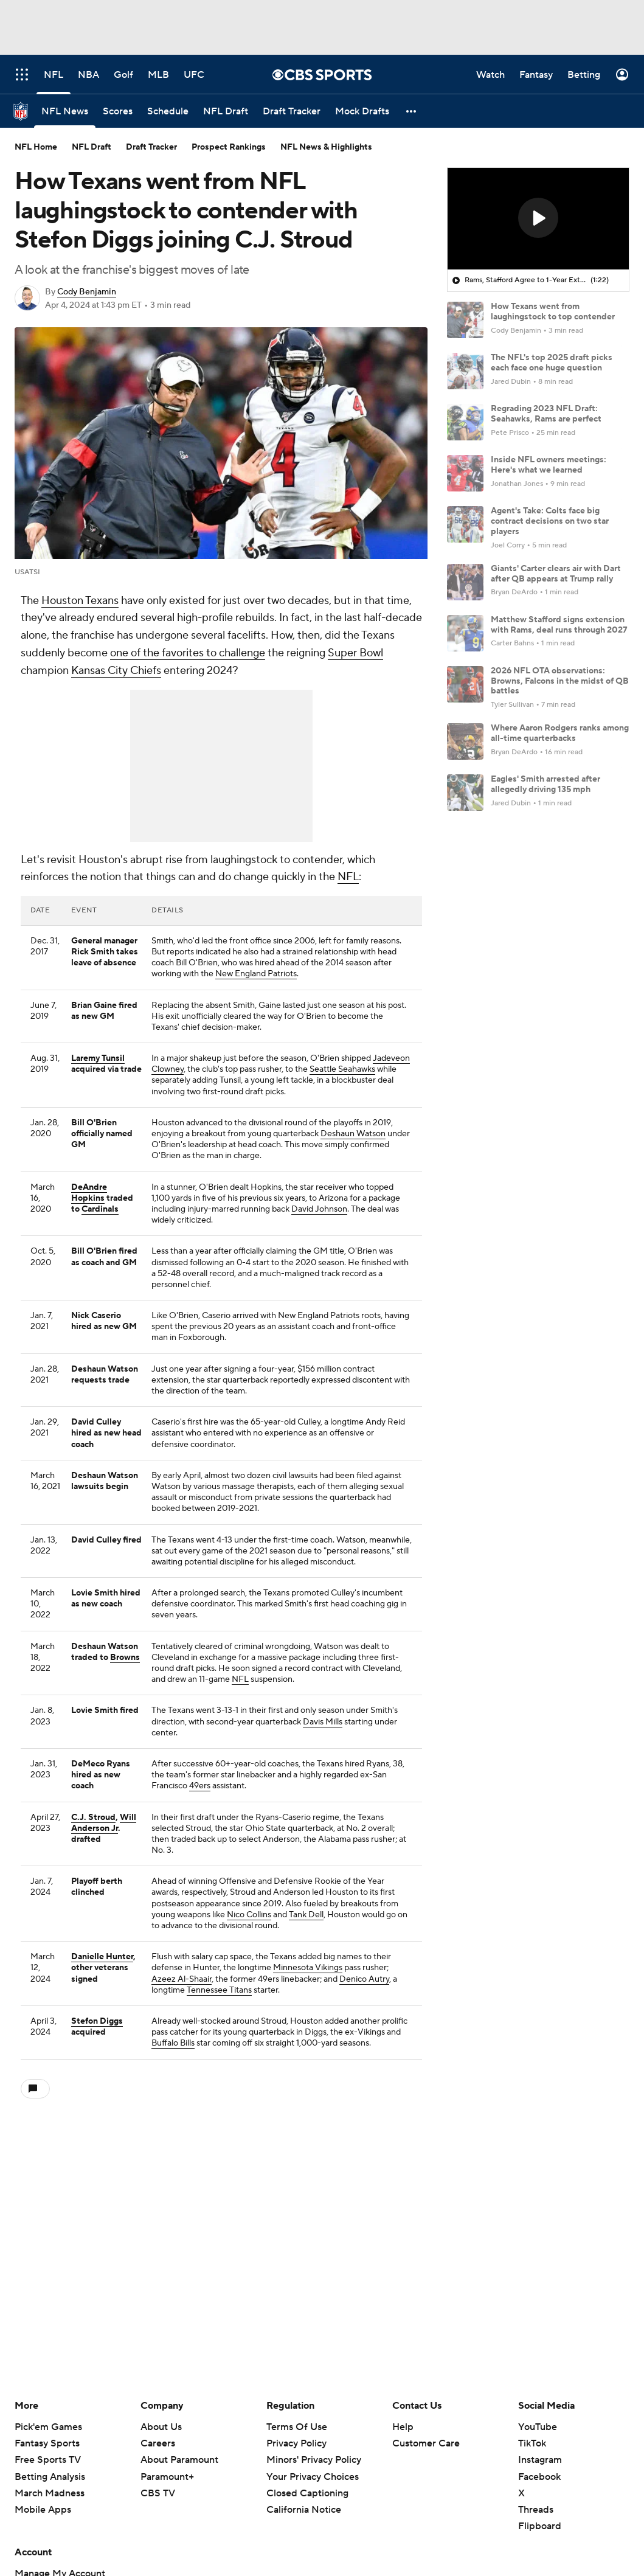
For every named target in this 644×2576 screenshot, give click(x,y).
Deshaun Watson (353, 1133)
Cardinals (100, 1209)
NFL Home (36, 147)
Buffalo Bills (173, 2043)
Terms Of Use (296, 2427)
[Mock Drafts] (362, 111)
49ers (199, 1785)
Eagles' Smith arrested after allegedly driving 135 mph (545, 784)
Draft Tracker (151, 147)
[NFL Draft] (225, 111)
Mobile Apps (43, 2510)
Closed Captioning (307, 2493)
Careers (157, 2443)
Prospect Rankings (229, 147)
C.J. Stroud (93, 1817)
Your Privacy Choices (312, 2477)
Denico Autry (364, 1979)
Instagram (540, 2460)
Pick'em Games (48, 2427)
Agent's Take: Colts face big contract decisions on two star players (550, 521)
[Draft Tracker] (291, 111)
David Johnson (319, 1209)
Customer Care (426, 2443)
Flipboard (539, 2526)
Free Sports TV (48, 2460)
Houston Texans (80, 601)
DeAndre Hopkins (89, 1193)
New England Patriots (256, 973)
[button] (411, 111)
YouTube (537, 2427)
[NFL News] (64, 111)
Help (403, 2427)
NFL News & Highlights (326, 147)
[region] (538, 219)
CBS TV (157, 2493)
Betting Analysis (50, 2477)
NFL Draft (91, 147)
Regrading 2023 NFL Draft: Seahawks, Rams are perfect (546, 414)
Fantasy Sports (47, 2443)
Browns (125, 1657)
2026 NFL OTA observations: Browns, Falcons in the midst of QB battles (560, 681)
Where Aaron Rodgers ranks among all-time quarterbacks (560, 733)
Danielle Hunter (102, 1956)
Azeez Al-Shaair (181, 1979)
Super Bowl (355, 653)
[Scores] (117, 111)
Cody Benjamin (86, 291)
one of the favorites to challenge (187, 653)
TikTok (532, 2443)
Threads (535, 2510)
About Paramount (179, 2460)
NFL (348, 877)
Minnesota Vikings (307, 1967)
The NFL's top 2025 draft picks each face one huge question (551, 362)
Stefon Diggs (97, 2021)
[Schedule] (168, 111)
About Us (161, 2427)
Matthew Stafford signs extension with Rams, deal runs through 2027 (559, 625)
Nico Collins (249, 1914)
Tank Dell (306, 1914)
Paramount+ (167, 2477)
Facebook (539, 2477)
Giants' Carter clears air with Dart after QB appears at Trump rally (556, 574)
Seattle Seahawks (342, 1069)
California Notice (303, 2510)
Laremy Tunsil (98, 1058)
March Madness (50, 2493)
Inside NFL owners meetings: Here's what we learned (548, 465)
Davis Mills (322, 1722)
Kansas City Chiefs (116, 671)
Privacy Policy (296, 2443)
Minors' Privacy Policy (313, 2460)
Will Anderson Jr (103, 1823)
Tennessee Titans (219, 1990)
